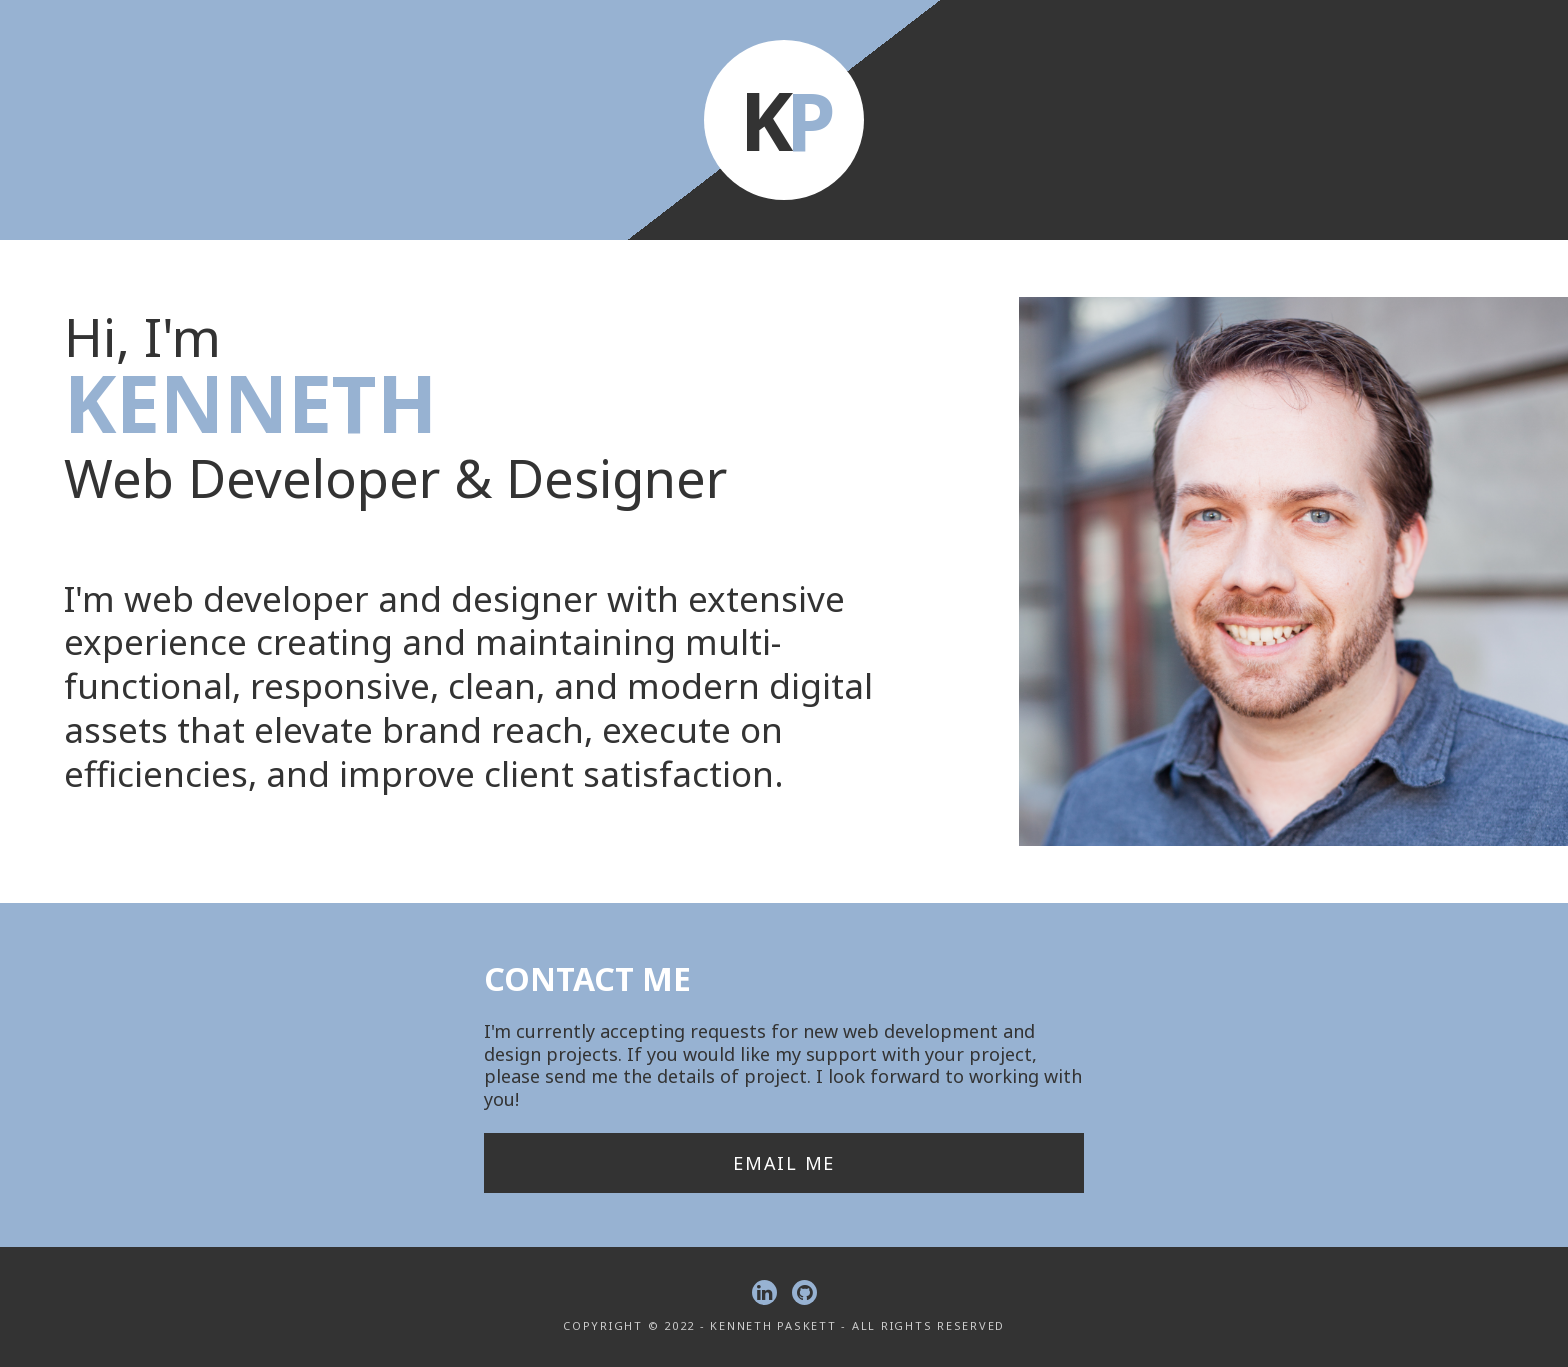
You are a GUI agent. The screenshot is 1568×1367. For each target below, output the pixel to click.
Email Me (784, 1163)
